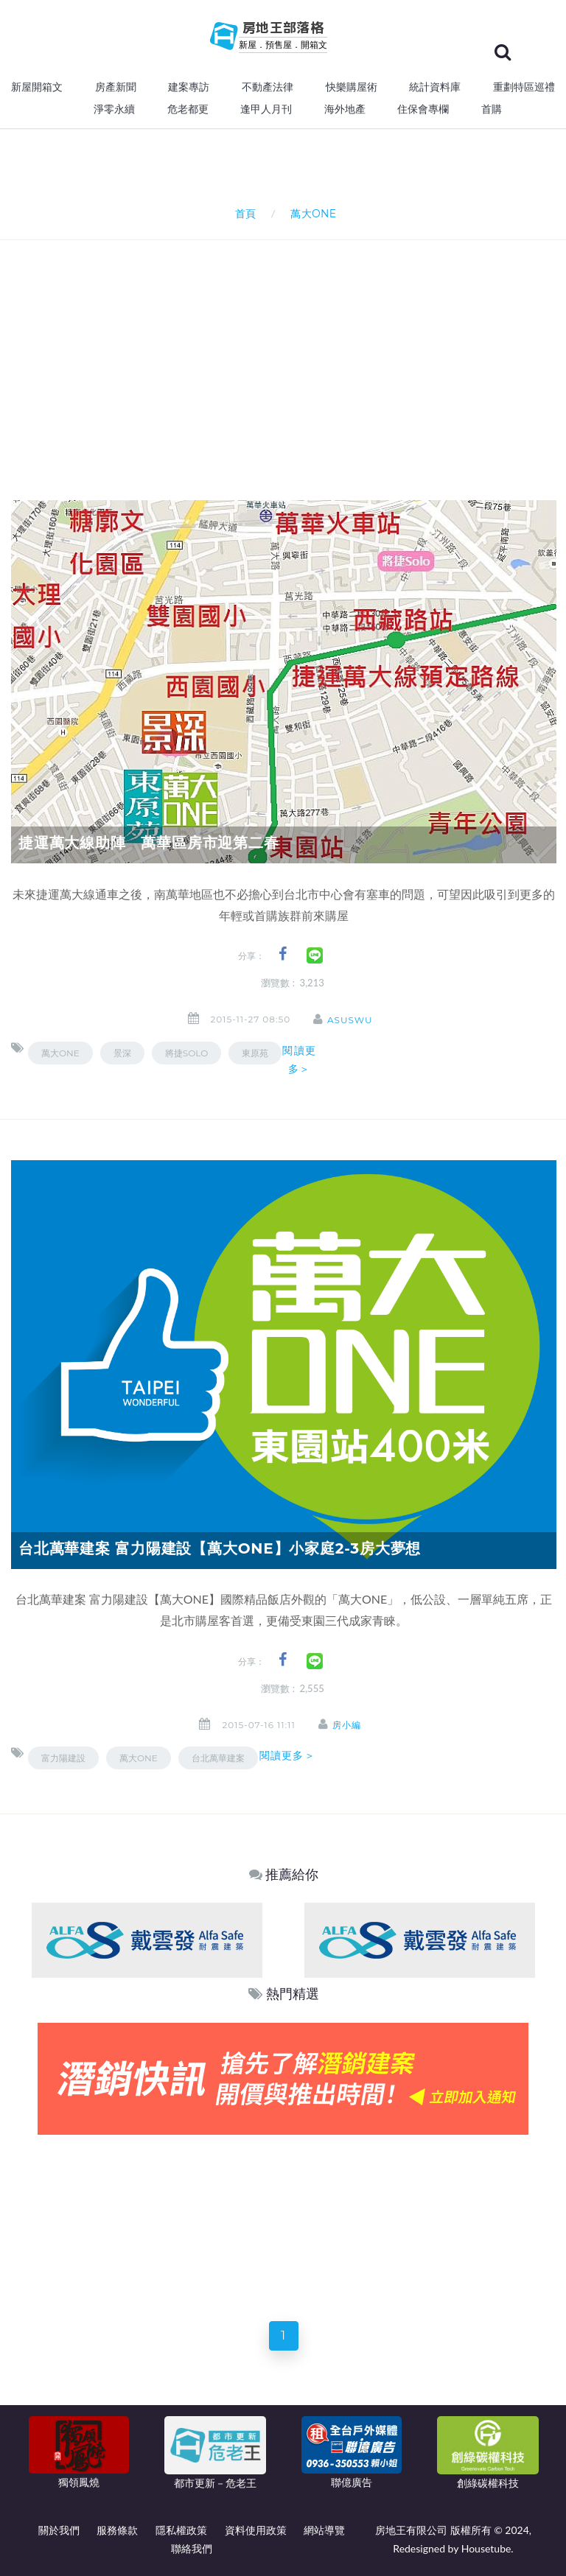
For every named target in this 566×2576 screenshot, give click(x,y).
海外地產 (345, 109)
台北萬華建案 (218, 1757)
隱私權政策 (181, 2530)
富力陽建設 (63, 1757)
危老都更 (188, 109)
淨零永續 (114, 109)
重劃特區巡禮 (524, 87)
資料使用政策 (256, 2530)
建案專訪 (188, 87)
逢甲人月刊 (266, 109)
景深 (122, 1053)
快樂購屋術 (351, 87)
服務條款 (117, 2530)
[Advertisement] (288, 351)
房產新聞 (115, 87)
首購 (491, 109)
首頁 (243, 213)
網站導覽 (324, 2530)
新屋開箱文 (37, 87)
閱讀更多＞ (298, 1059)
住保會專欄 (423, 109)
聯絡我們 (191, 2548)
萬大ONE (60, 1053)
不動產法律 (267, 87)
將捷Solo (186, 1053)
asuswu (351, 1019)
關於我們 (59, 2530)
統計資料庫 (435, 87)
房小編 (347, 1724)
